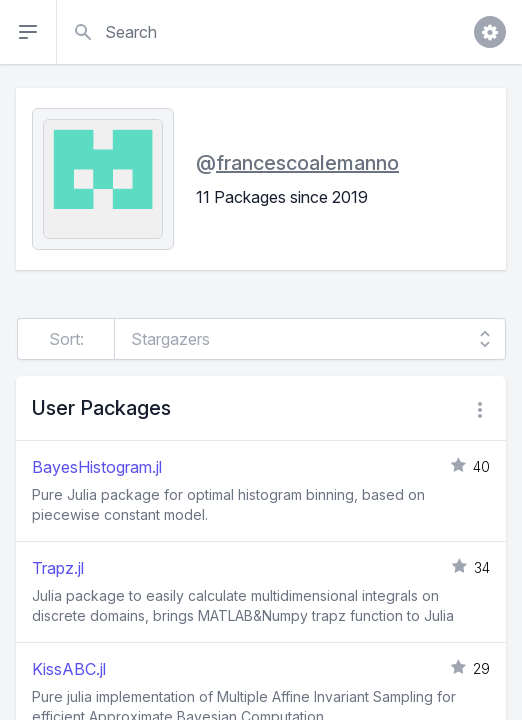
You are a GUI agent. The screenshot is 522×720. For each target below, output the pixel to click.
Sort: (66, 339)
